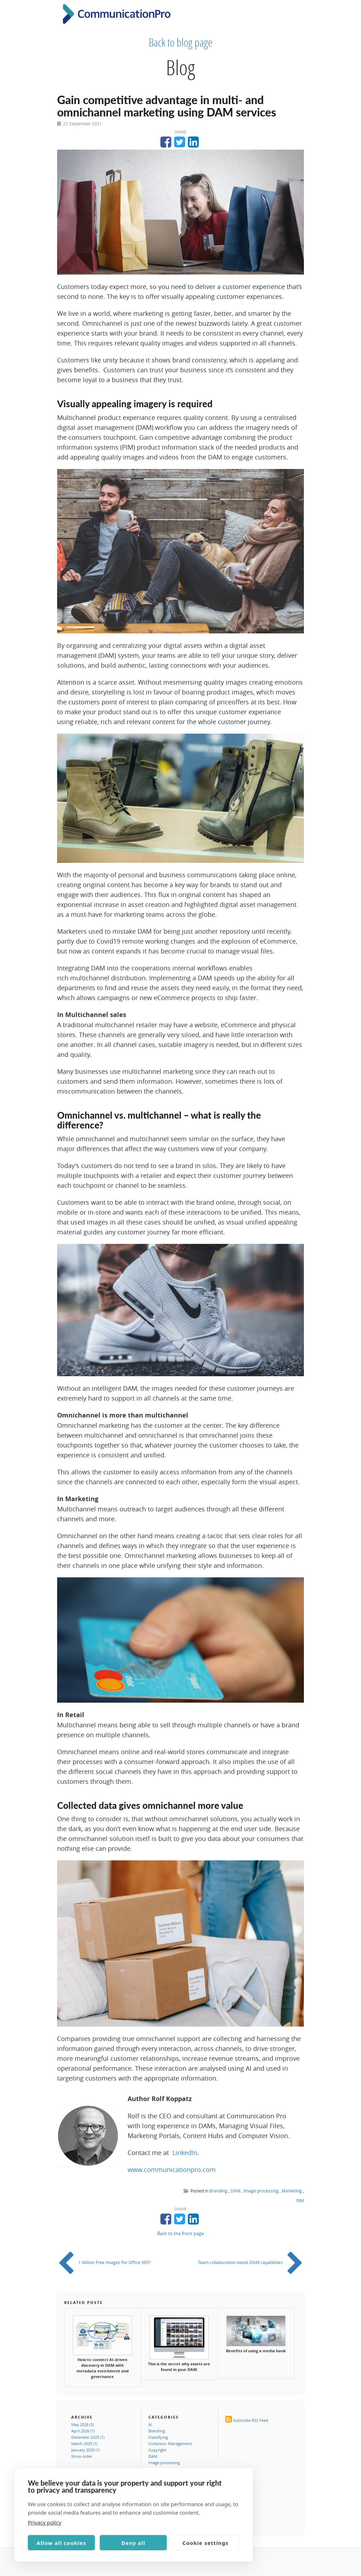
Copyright (157, 2449)
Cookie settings (206, 2542)
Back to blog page (181, 42)
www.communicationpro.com (172, 2169)
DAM (235, 2190)
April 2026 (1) (82, 2430)
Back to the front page (180, 2233)
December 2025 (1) (87, 2437)
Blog (180, 67)
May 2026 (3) (82, 2424)
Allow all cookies (61, 2542)
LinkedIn (184, 2152)
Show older (81, 2456)
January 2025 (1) (85, 2449)
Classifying (158, 2437)
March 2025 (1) (84, 2443)
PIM (300, 2200)
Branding (218, 2190)
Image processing (261, 2190)
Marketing (292, 2190)
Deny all (133, 2542)
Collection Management (170, 2443)
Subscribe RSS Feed (250, 2420)
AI (150, 2424)
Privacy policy (44, 2522)
